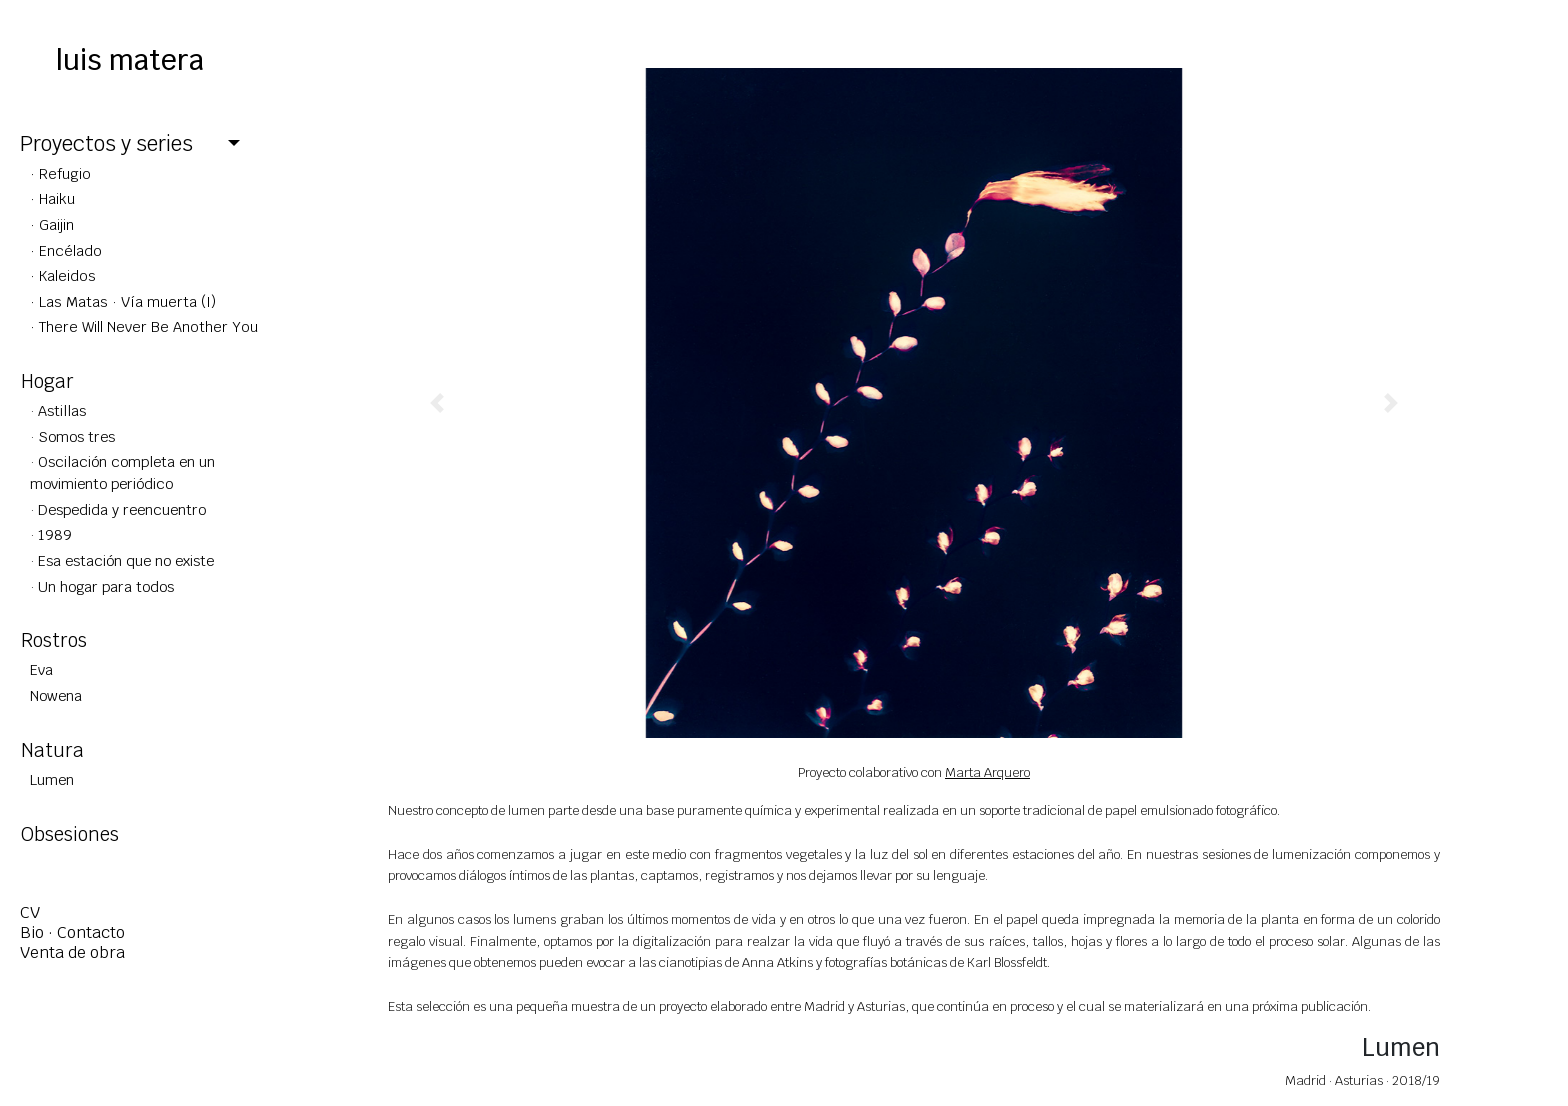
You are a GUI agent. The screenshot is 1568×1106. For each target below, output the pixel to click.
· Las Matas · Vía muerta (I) (123, 301)
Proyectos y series (106, 143)
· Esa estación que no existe (122, 560)
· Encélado (66, 250)
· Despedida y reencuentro (118, 509)
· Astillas (58, 410)
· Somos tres (72, 436)
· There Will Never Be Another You (144, 326)
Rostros (54, 640)
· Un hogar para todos (102, 586)
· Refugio (60, 173)
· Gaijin (52, 224)
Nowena (56, 695)
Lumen (52, 779)
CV (30, 912)
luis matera (130, 60)
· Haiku (52, 198)
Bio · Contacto (72, 932)
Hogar (47, 381)
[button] (437, 403)
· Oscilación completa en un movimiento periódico (122, 472)
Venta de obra (72, 952)
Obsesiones (70, 834)
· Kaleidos (63, 275)
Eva (41, 669)
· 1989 (51, 534)
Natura (52, 750)
